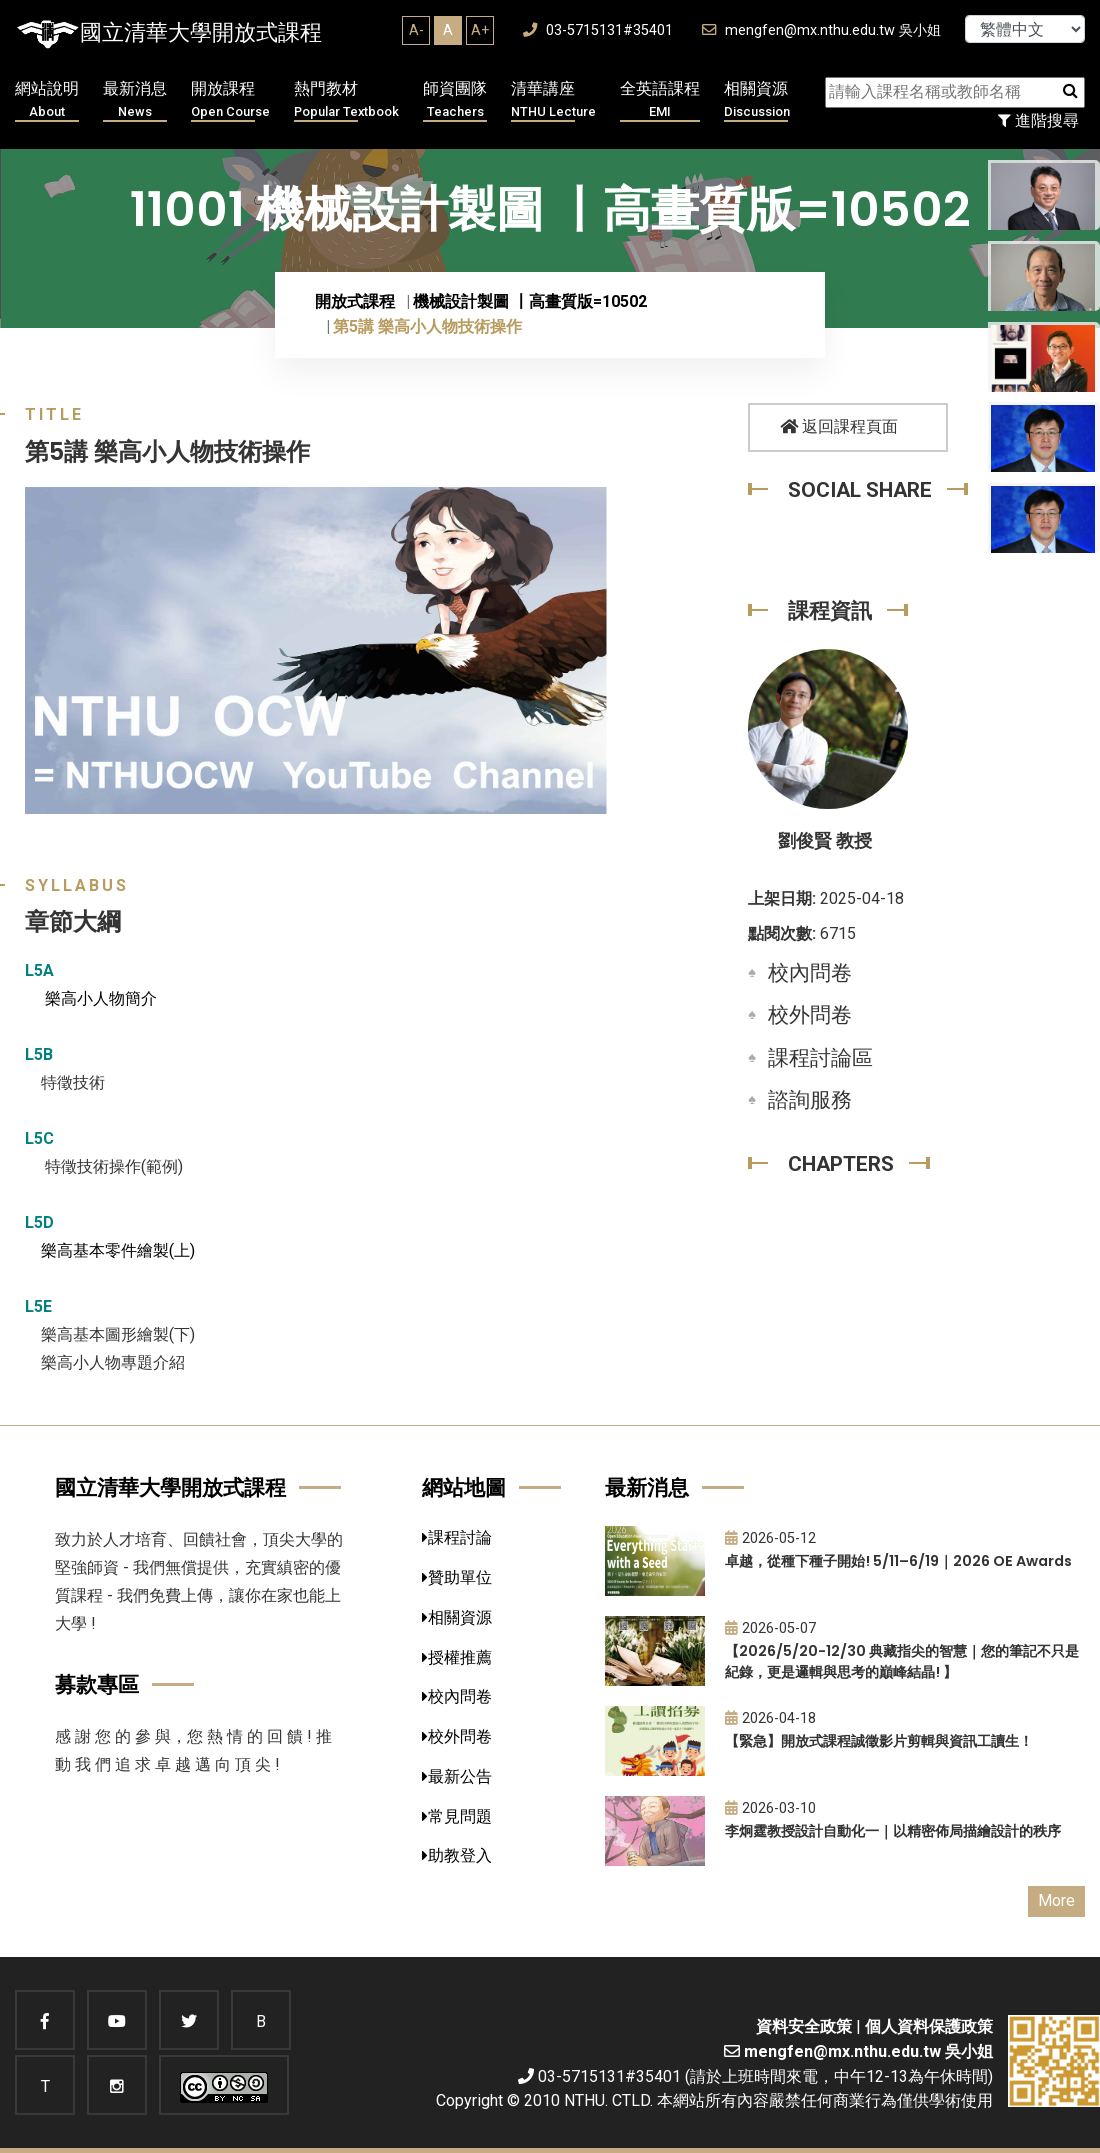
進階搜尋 (1038, 120)
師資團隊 (455, 100)
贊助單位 (457, 1577)
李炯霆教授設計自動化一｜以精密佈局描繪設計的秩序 (893, 1831)
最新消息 (135, 100)
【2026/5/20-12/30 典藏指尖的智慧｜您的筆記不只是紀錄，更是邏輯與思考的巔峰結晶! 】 (902, 1661)
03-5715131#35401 (598, 30)
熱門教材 (346, 100)
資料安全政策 (804, 2026)
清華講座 (553, 100)
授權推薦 (457, 1657)
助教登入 (457, 1855)
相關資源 (757, 100)
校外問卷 (810, 1015)
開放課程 (230, 100)
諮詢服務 (810, 1100)
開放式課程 (355, 301)
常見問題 (457, 1816)
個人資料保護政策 (929, 2026)
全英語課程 (660, 100)
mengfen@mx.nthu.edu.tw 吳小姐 (821, 30)
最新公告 (457, 1776)
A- (416, 30)
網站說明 (47, 100)
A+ (480, 30)
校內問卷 (810, 973)
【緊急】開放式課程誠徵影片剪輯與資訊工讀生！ (879, 1741)
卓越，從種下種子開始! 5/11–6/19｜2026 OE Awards (898, 1561)
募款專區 (97, 1684)
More (1056, 1900)
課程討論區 (820, 1058)
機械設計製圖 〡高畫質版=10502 (530, 301)
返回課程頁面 (839, 426)
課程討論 (457, 1537)
